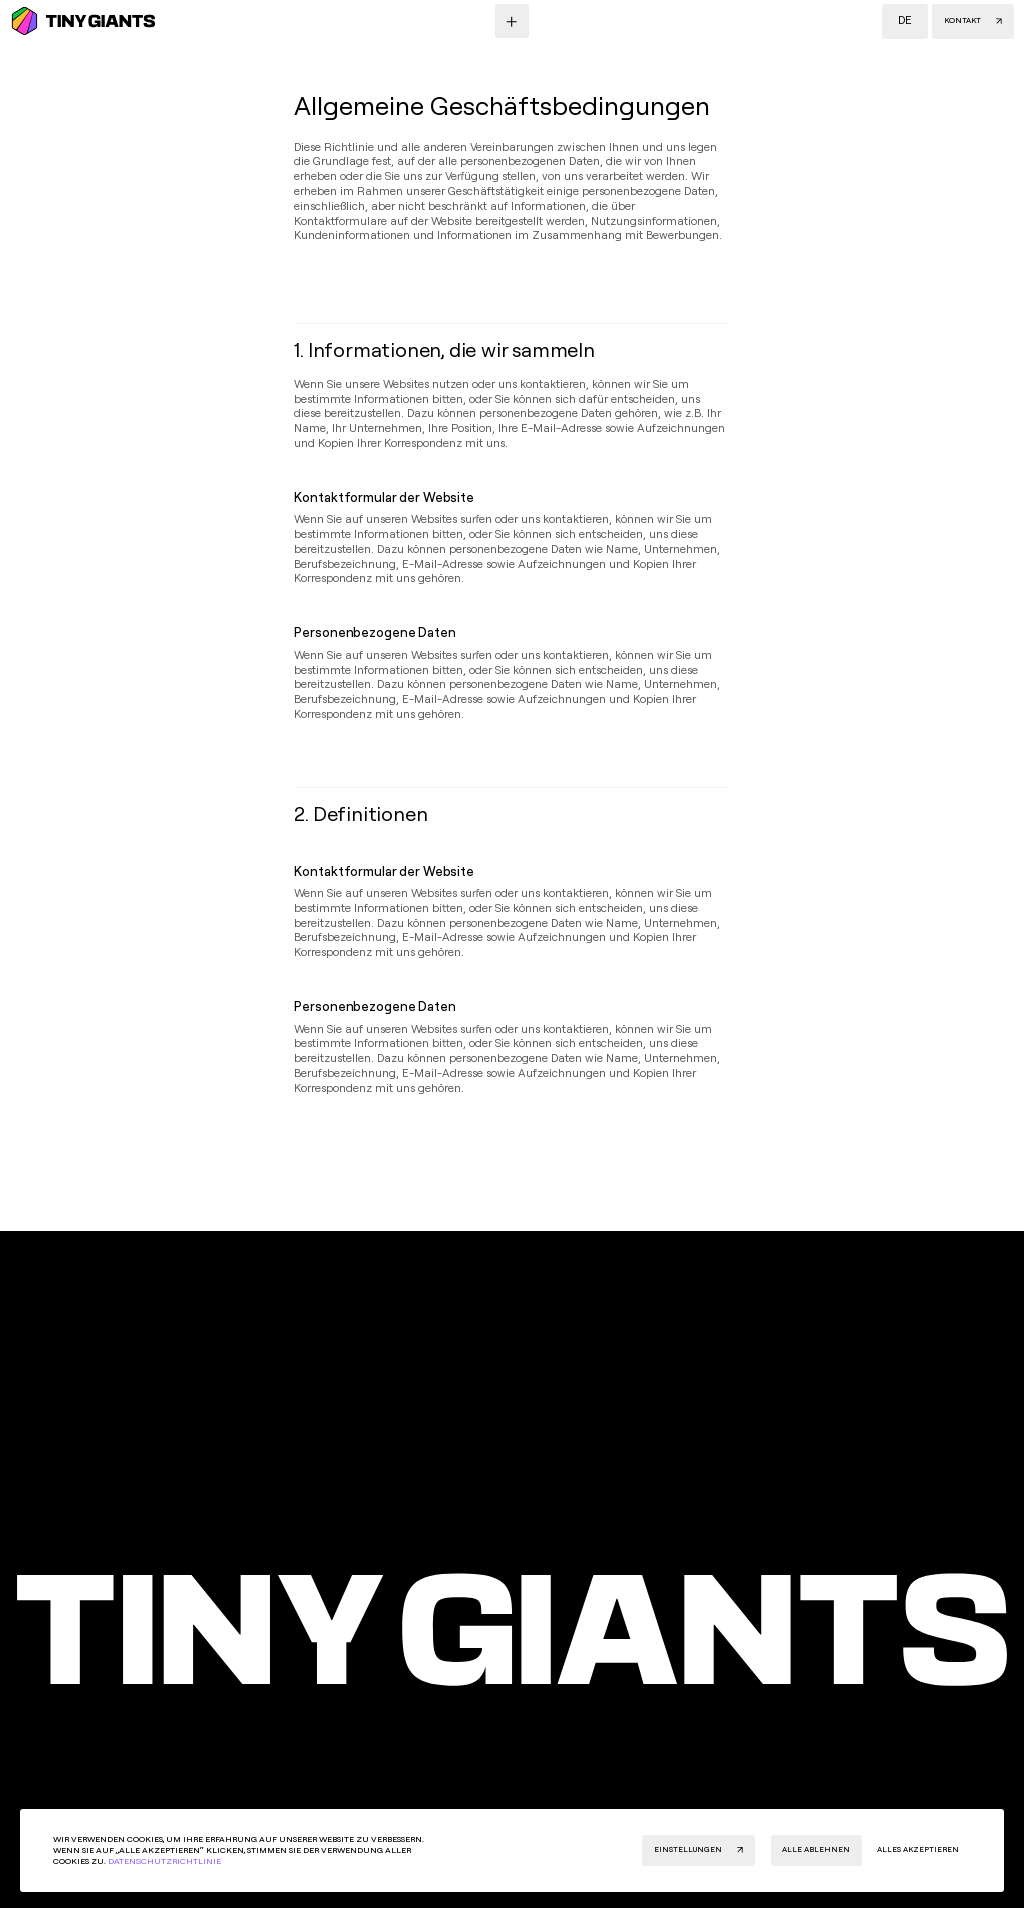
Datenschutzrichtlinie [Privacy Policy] (164, 1861)
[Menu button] (512, 21)
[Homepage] (82, 21)
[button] (905, 21)
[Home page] (512, 1630)
